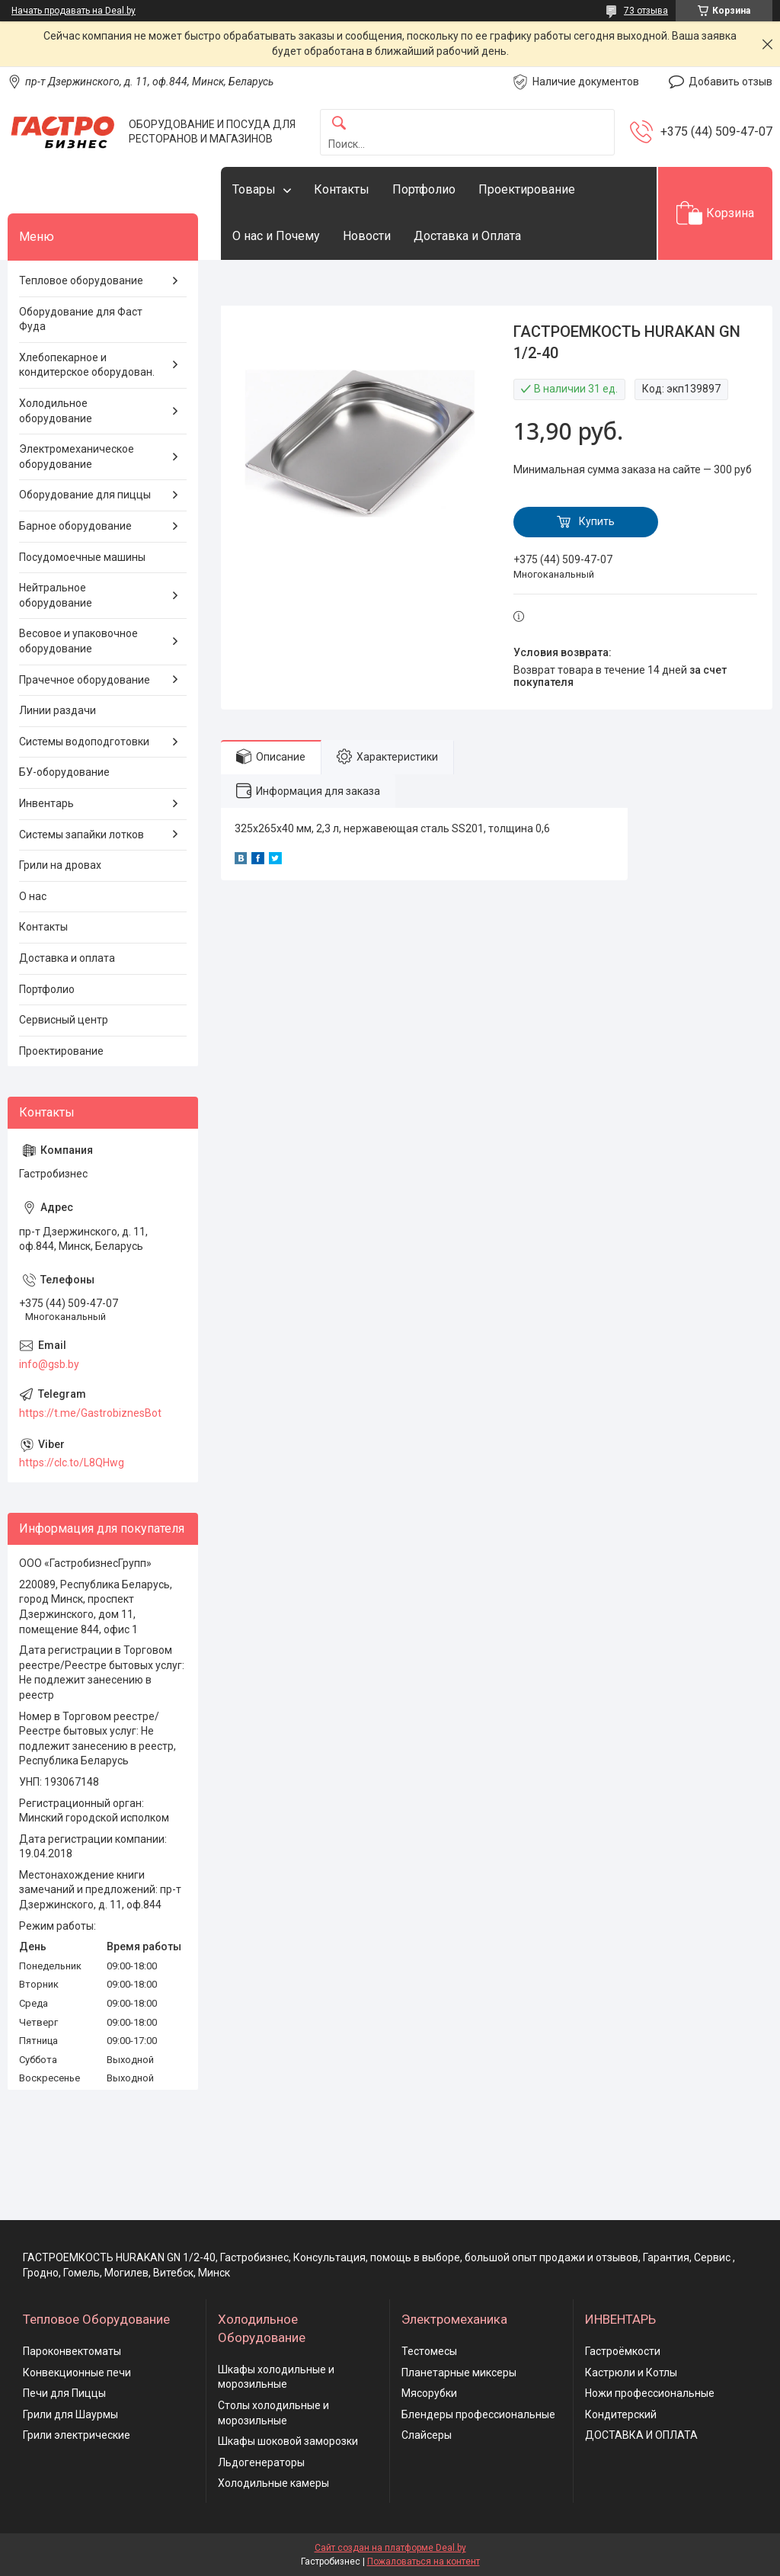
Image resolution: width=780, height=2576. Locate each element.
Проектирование (526, 189)
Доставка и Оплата (467, 236)
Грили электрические (76, 2435)
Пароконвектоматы (72, 2351)
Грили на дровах (60, 865)
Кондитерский (621, 2414)
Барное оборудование (75, 526)
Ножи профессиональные (649, 2393)
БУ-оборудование (64, 772)
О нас (32, 896)
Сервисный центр (63, 1020)
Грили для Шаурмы (70, 2414)
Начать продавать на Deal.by (73, 10)
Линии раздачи (57, 710)
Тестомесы (429, 2351)
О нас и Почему (276, 236)
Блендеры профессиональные (478, 2414)
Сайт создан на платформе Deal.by (390, 2547)
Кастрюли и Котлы (631, 2372)
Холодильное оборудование (55, 411)
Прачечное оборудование (84, 680)
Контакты (341, 189)
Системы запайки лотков (81, 834)
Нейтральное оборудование (55, 595)
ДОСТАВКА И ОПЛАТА (641, 2435)
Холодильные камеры (273, 2483)
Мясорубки (429, 2393)
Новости (367, 236)
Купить (597, 521)
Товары (254, 189)
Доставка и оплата (67, 958)
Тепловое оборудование (81, 280)
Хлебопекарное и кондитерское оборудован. (87, 365)
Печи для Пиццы (64, 2393)
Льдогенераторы (261, 2462)
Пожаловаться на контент (423, 2561)
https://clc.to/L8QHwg (71, 1462)
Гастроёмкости (622, 2351)
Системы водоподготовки (84, 741)
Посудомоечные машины (82, 557)
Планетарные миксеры (458, 2372)
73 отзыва (646, 10)
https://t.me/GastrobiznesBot (90, 1413)
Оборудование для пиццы (85, 495)
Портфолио (424, 189)
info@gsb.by (49, 1364)
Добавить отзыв (730, 81)
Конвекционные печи (77, 2372)
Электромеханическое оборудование (76, 456)
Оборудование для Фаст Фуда (80, 319)
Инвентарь (46, 803)
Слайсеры (426, 2435)
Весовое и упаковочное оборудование (78, 641)
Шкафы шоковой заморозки (288, 2441)
